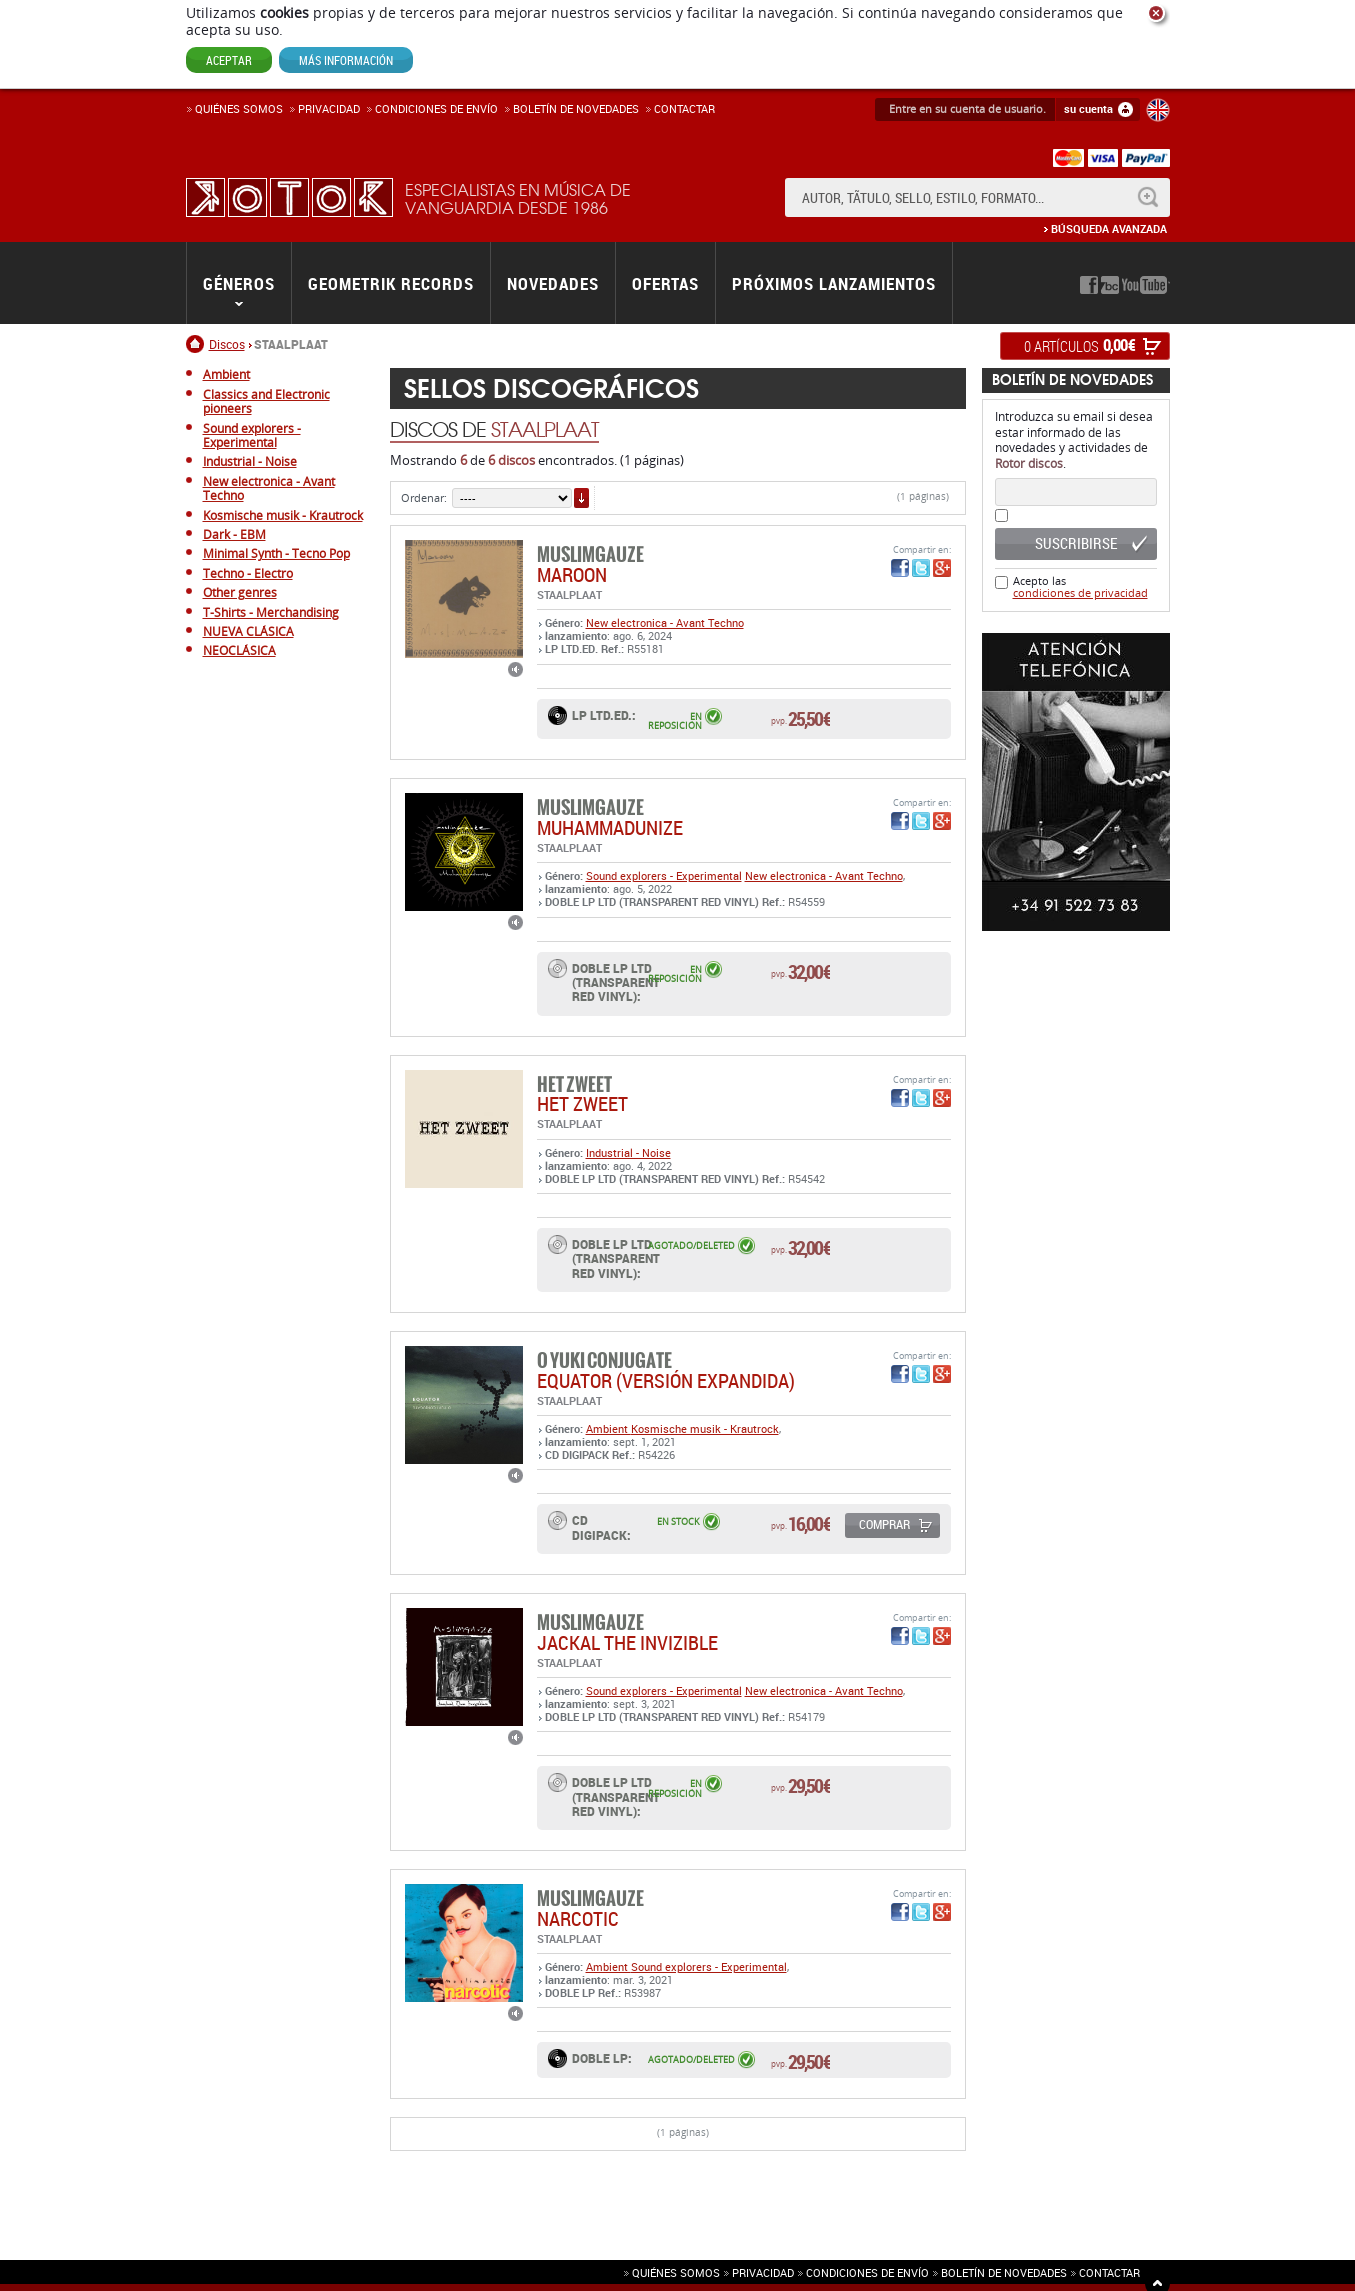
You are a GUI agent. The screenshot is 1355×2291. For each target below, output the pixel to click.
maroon (572, 574)
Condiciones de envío (867, 2272)
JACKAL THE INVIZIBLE (627, 1642)
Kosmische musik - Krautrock (705, 1428)
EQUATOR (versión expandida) (666, 1380)
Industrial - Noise (628, 1152)
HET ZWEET (582, 1103)
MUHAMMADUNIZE (610, 827)
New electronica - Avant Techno (665, 622)
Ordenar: (424, 497)
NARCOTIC (578, 1918)
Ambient (608, 1428)
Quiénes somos (239, 108)
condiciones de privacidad (1080, 592)
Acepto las (1080, 586)
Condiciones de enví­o (436, 108)
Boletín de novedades (576, 108)
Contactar (684, 108)
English (1158, 110)
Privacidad (329, 108)
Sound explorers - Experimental (664, 875)
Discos (227, 344)
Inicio (197, 344)
